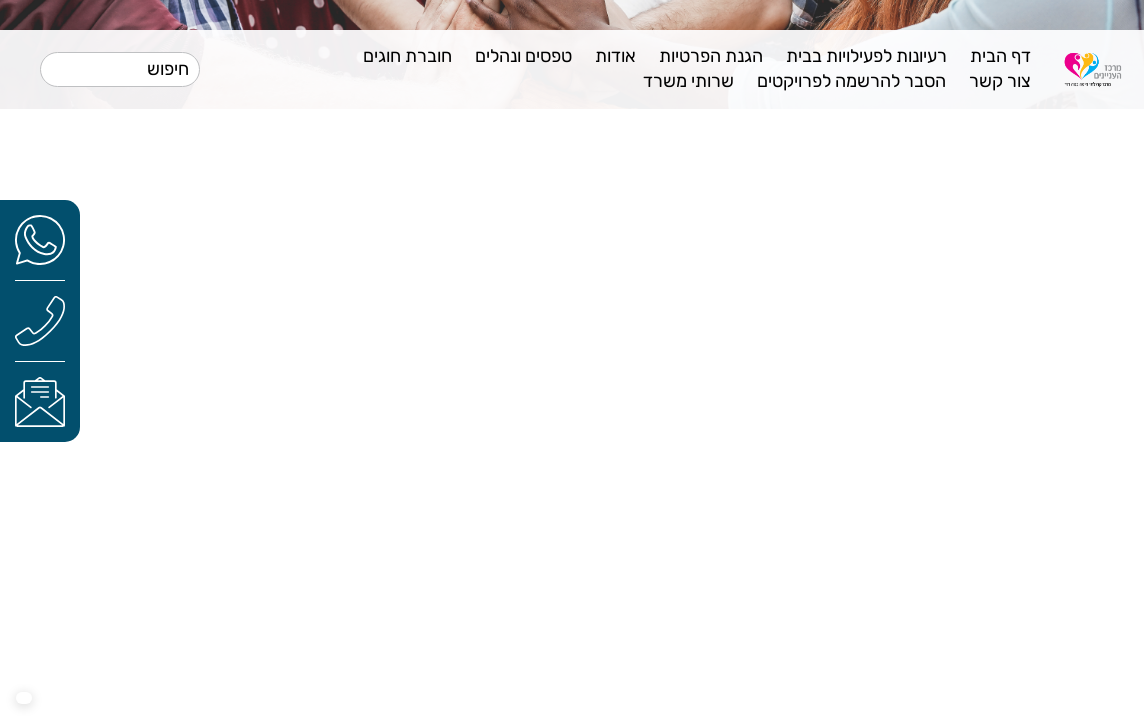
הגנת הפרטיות (711, 56)
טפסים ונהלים (523, 56)
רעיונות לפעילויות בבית (866, 56)
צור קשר (1000, 81)
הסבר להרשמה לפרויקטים (851, 81)
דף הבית (1000, 56)
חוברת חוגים (407, 56)
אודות (615, 56)
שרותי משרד (688, 81)
